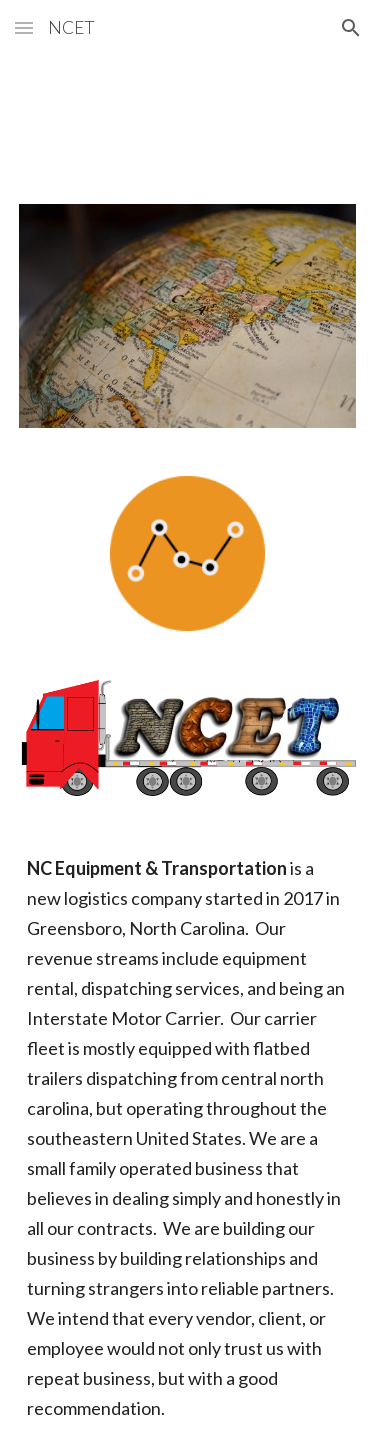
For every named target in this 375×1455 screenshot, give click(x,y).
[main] (188, 1138)
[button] (24, 27)
